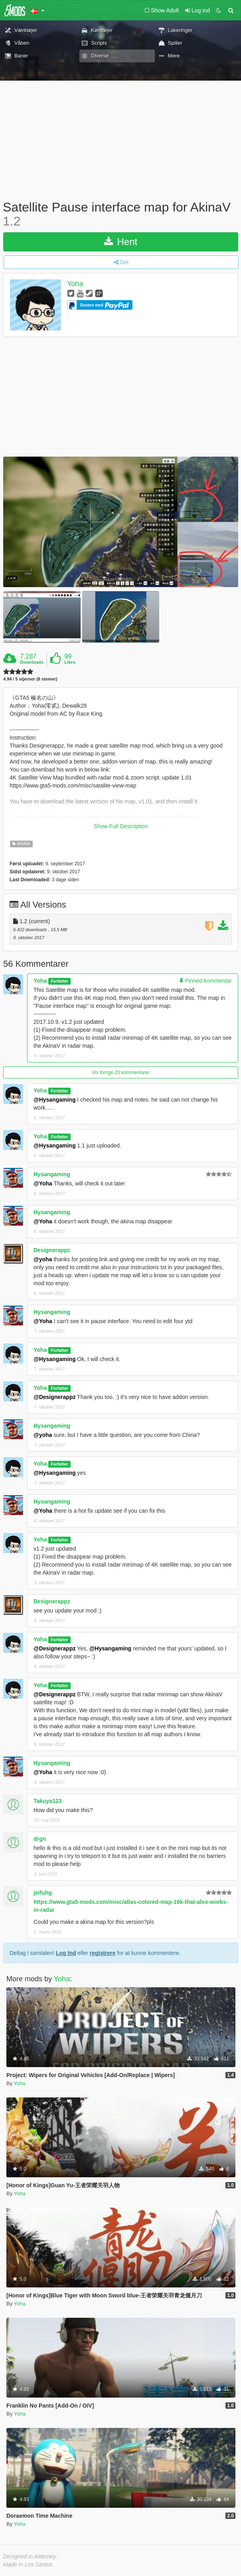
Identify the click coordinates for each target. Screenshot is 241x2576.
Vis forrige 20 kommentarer (121, 1072)
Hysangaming (52, 1174)
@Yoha (43, 1183)
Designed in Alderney (29, 2556)
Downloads (31, 662)
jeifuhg (43, 1892)
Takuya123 (48, 1801)
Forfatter (59, 981)
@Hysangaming (54, 1099)
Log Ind (66, 1953)
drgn (40, 1839)
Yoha (75, 284)
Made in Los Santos (28, 2564)
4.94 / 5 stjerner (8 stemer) (30, 679)
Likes (69, 662)
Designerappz (52, 1250)
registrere (103, 1953)
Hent (120, 241)
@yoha (43, 1259)
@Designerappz (54, 1397)
